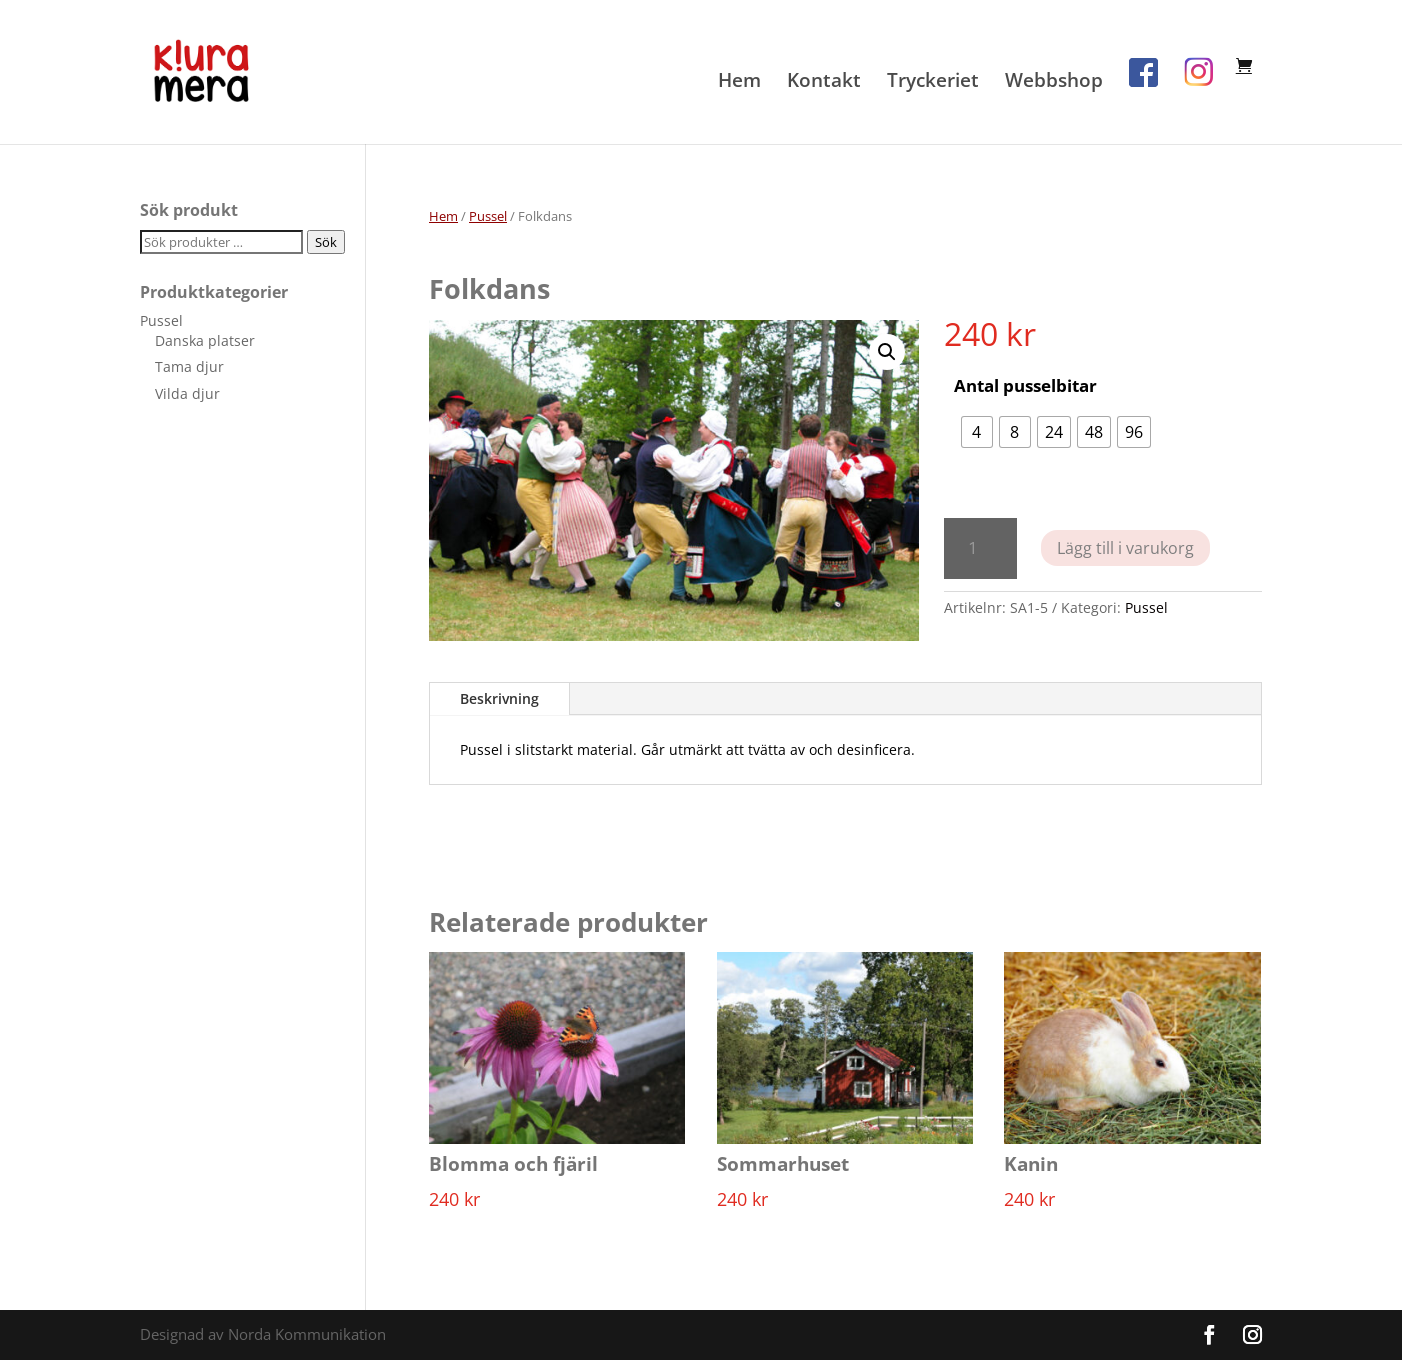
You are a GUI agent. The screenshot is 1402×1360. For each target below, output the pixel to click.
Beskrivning (499, 698)
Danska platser (205, 340)
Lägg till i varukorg (1125, 548)
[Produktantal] (980, 548)
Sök (326, 242)
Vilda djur (187, 393)
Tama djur (189, 366)
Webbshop (1054, 83)
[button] (887, 352)
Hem (739, 83)
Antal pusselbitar (1025, 385)
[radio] (977, 432)
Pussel (488, 216)
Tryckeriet (933, 83)
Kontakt (824, 83)
